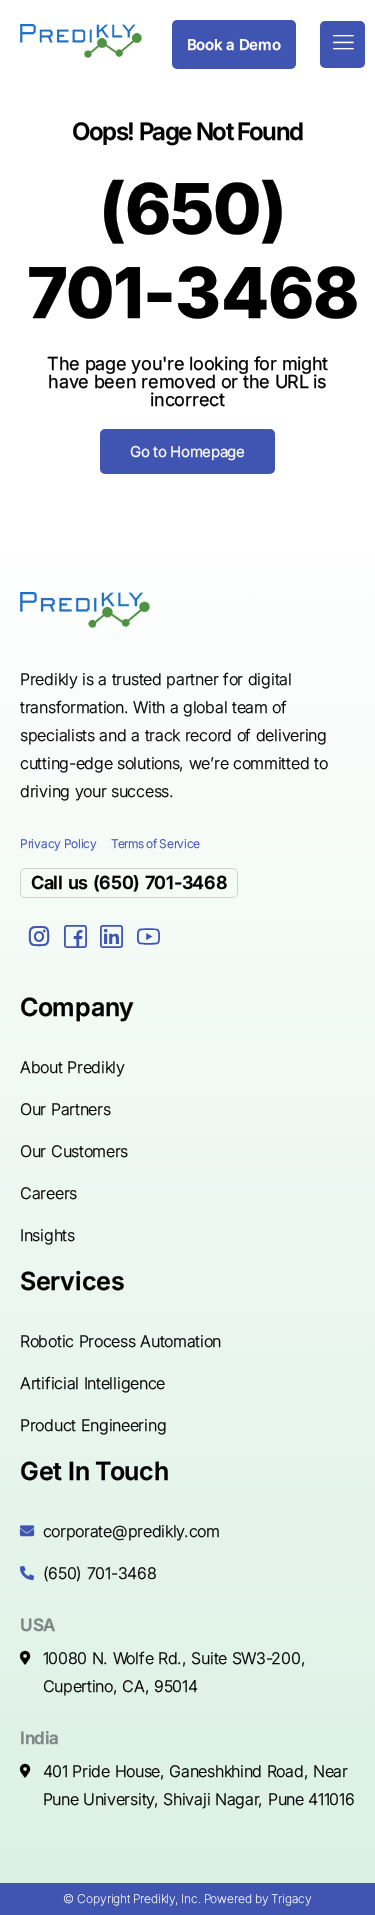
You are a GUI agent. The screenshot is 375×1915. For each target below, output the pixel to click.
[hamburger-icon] (342, 44)
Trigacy (291, 1898)
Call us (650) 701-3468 (129, 882)
